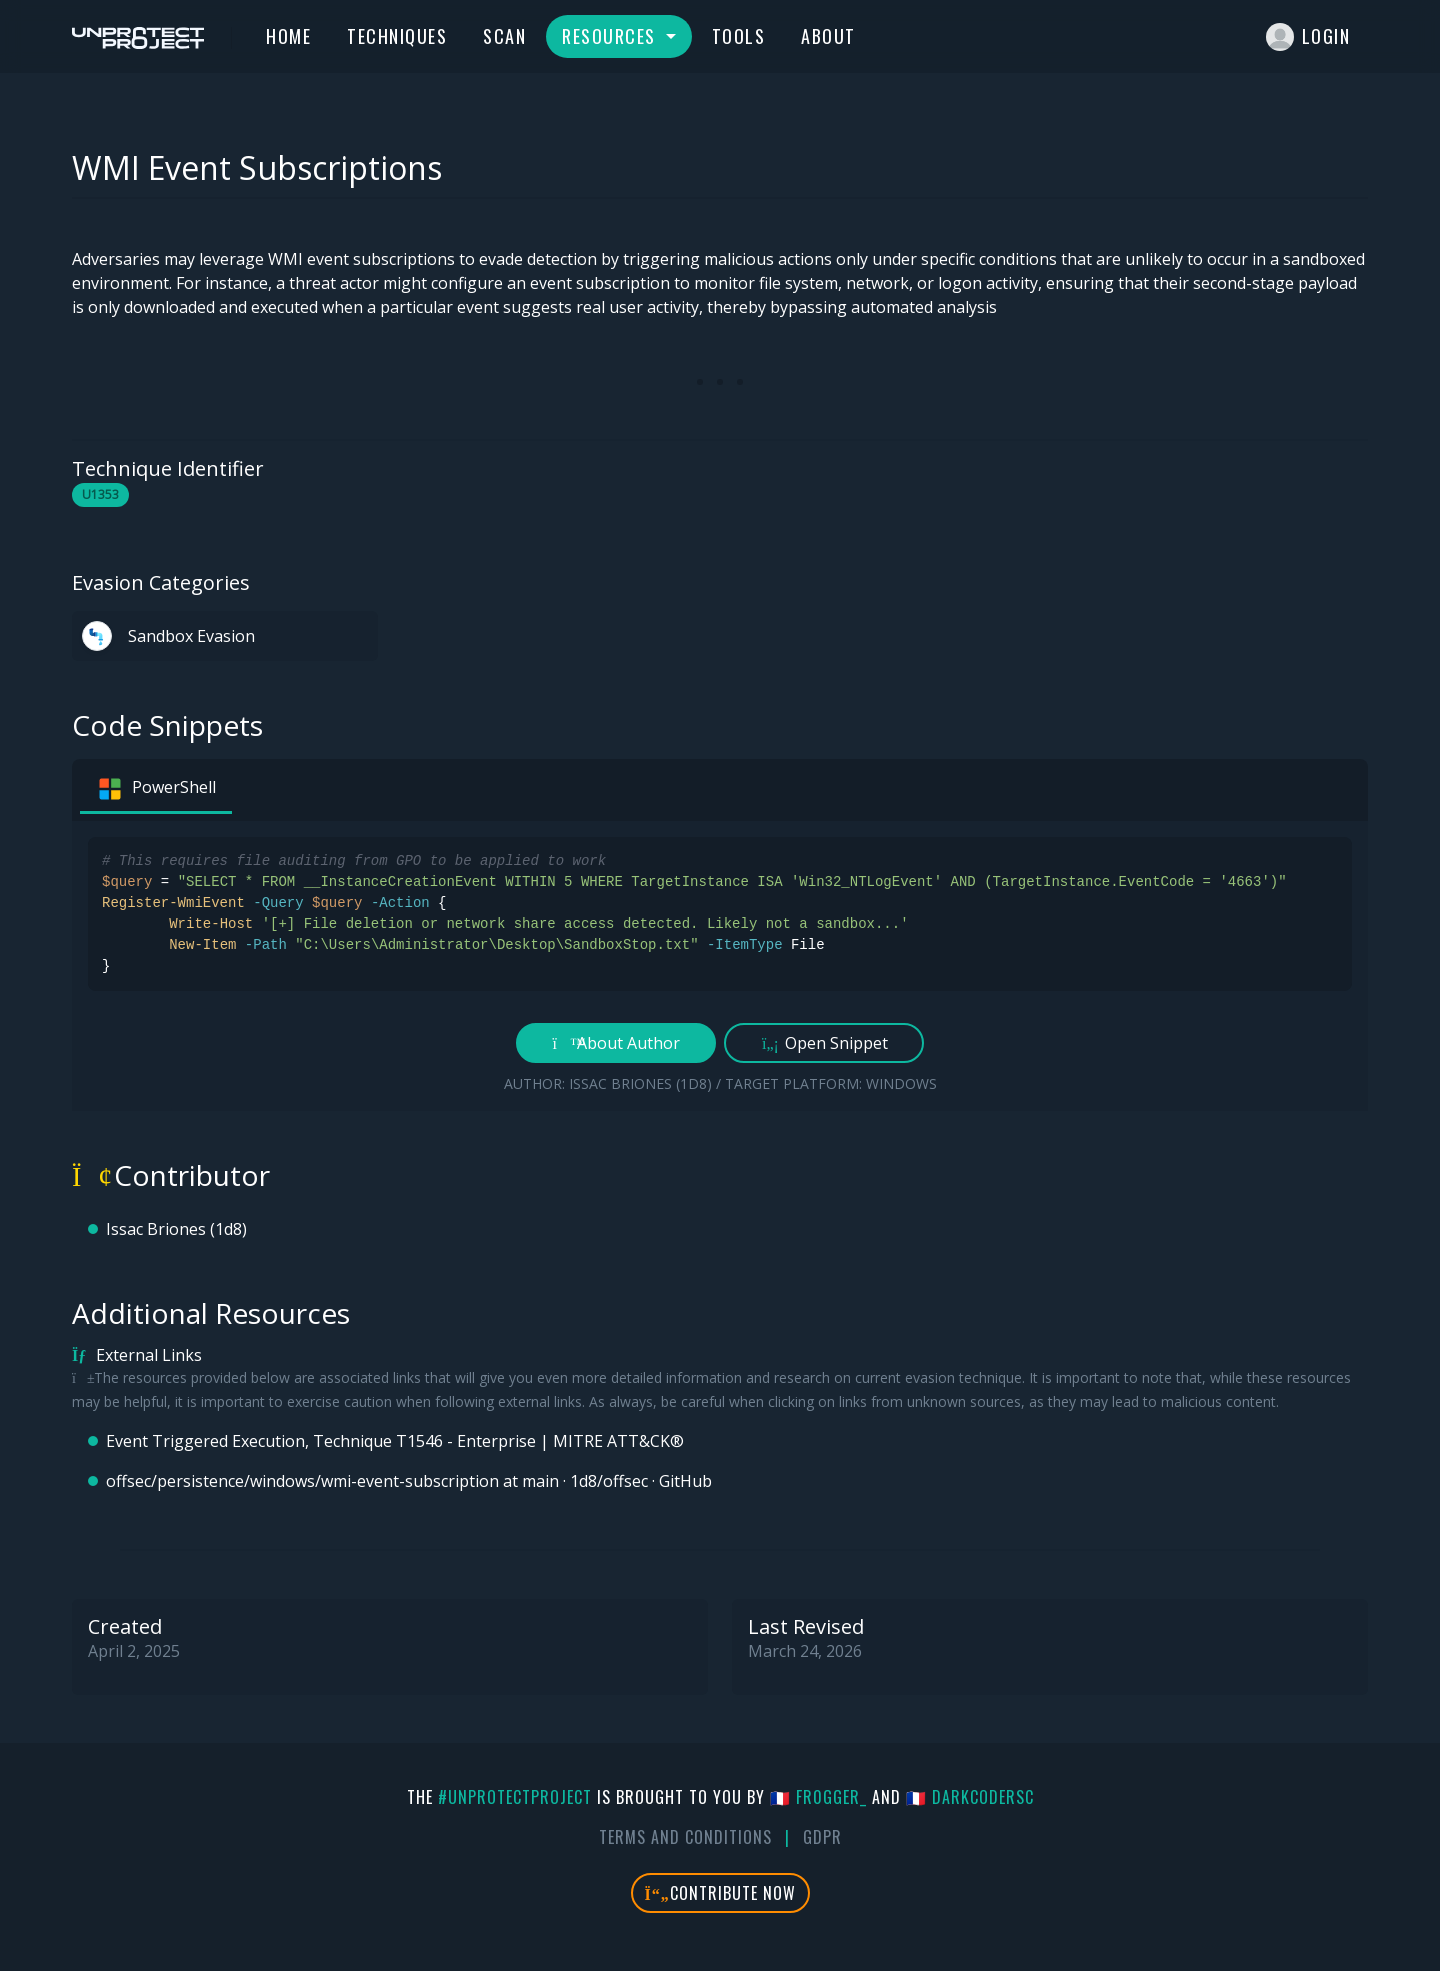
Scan (504, 36)
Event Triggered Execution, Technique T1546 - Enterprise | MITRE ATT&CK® (395, 1441)
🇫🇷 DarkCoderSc (970, 1797)
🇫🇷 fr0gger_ (818, 1797)
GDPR (822, 1837)
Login (1308, 37)
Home (288, 36)
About (828, 36)
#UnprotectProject (515, 1797)
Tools (739, 36)
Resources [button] (611, 36)
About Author (616, 1043)
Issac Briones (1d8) (176, 1229)
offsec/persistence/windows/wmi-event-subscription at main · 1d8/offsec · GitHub (409, 1481)
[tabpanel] (720, 966)
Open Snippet (824, 1043)
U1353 (100, 494)
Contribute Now (720, 1893)
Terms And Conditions (685, 1837)
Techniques (397, 36)
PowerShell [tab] (156, 789)
